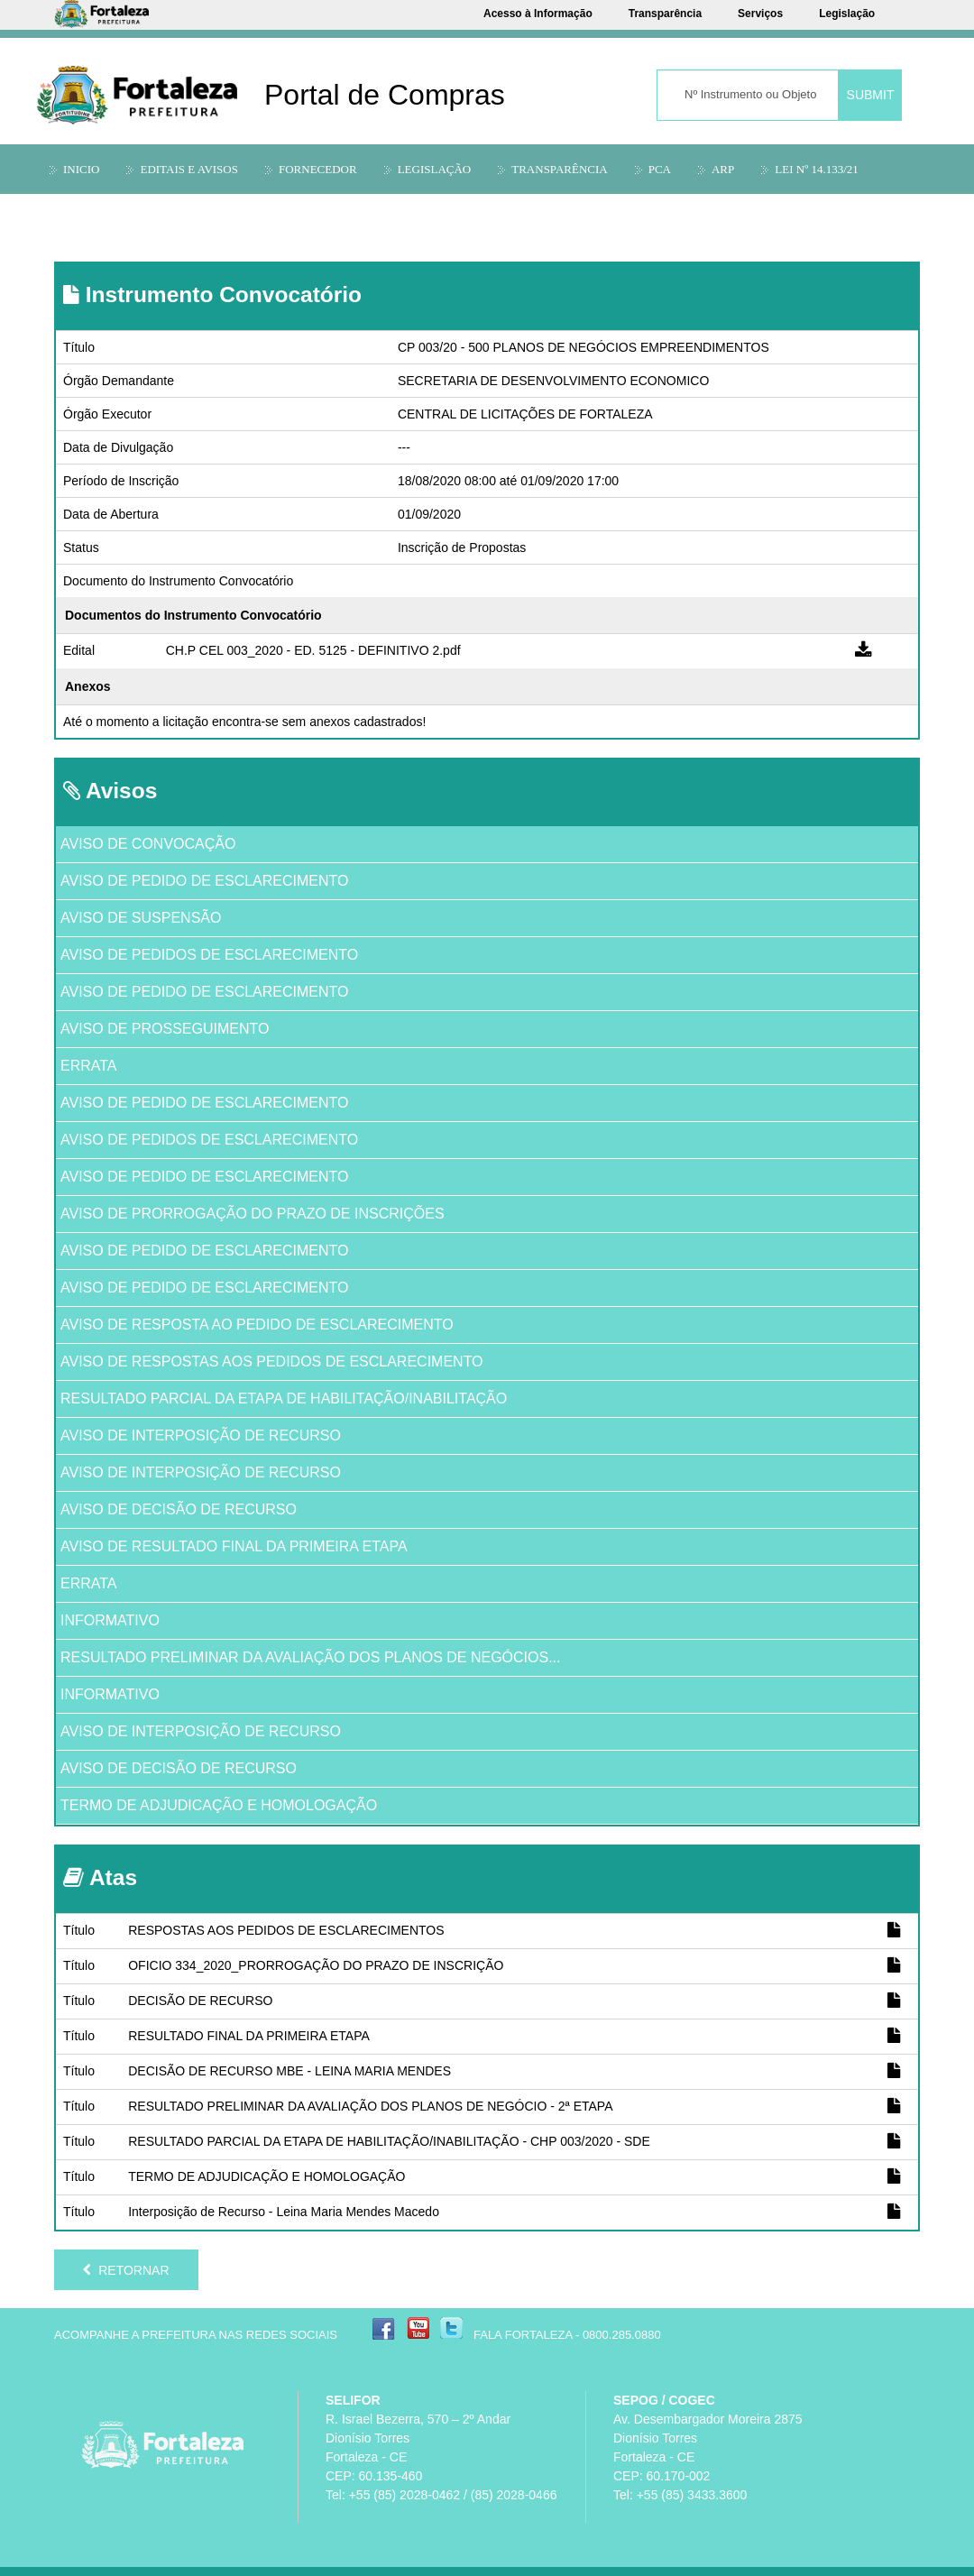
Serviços (760, 13)
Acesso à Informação (538, 13)
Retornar (126, 2270)
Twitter (451, 2328)
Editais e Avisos (189, 169)
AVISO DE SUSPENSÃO (140, 917)
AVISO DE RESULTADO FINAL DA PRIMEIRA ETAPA (234, 1546)
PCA (659, 169)
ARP (723, 169)
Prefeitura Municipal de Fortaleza (162, 2445)
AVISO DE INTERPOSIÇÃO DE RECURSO (200, 1435)
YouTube (417, 2328)
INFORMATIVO (110, 1620)
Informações (105, 212)
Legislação (847, 13)
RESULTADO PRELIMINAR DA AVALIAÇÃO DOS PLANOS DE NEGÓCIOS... (310, 1657)
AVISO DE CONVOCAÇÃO (147, 843)
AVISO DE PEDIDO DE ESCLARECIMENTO (204, 880)
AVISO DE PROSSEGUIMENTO (164, 1028)
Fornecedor (318, 169)
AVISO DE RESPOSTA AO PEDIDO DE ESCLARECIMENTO (257, 1324)
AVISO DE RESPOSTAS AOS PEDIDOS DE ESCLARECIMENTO (271, 1361)
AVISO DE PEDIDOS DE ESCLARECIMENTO (209, 954)
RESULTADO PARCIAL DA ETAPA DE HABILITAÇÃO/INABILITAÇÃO (283, 1398)
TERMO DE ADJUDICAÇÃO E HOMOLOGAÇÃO (218, 1805)
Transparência (665, 13)
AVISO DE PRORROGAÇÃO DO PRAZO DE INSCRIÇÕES (252, 1213)
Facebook (383, 2328)
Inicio (81, 169)
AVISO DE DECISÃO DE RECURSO (178, 1509)
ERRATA (88, 1065)
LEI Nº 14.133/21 (817, 169)
